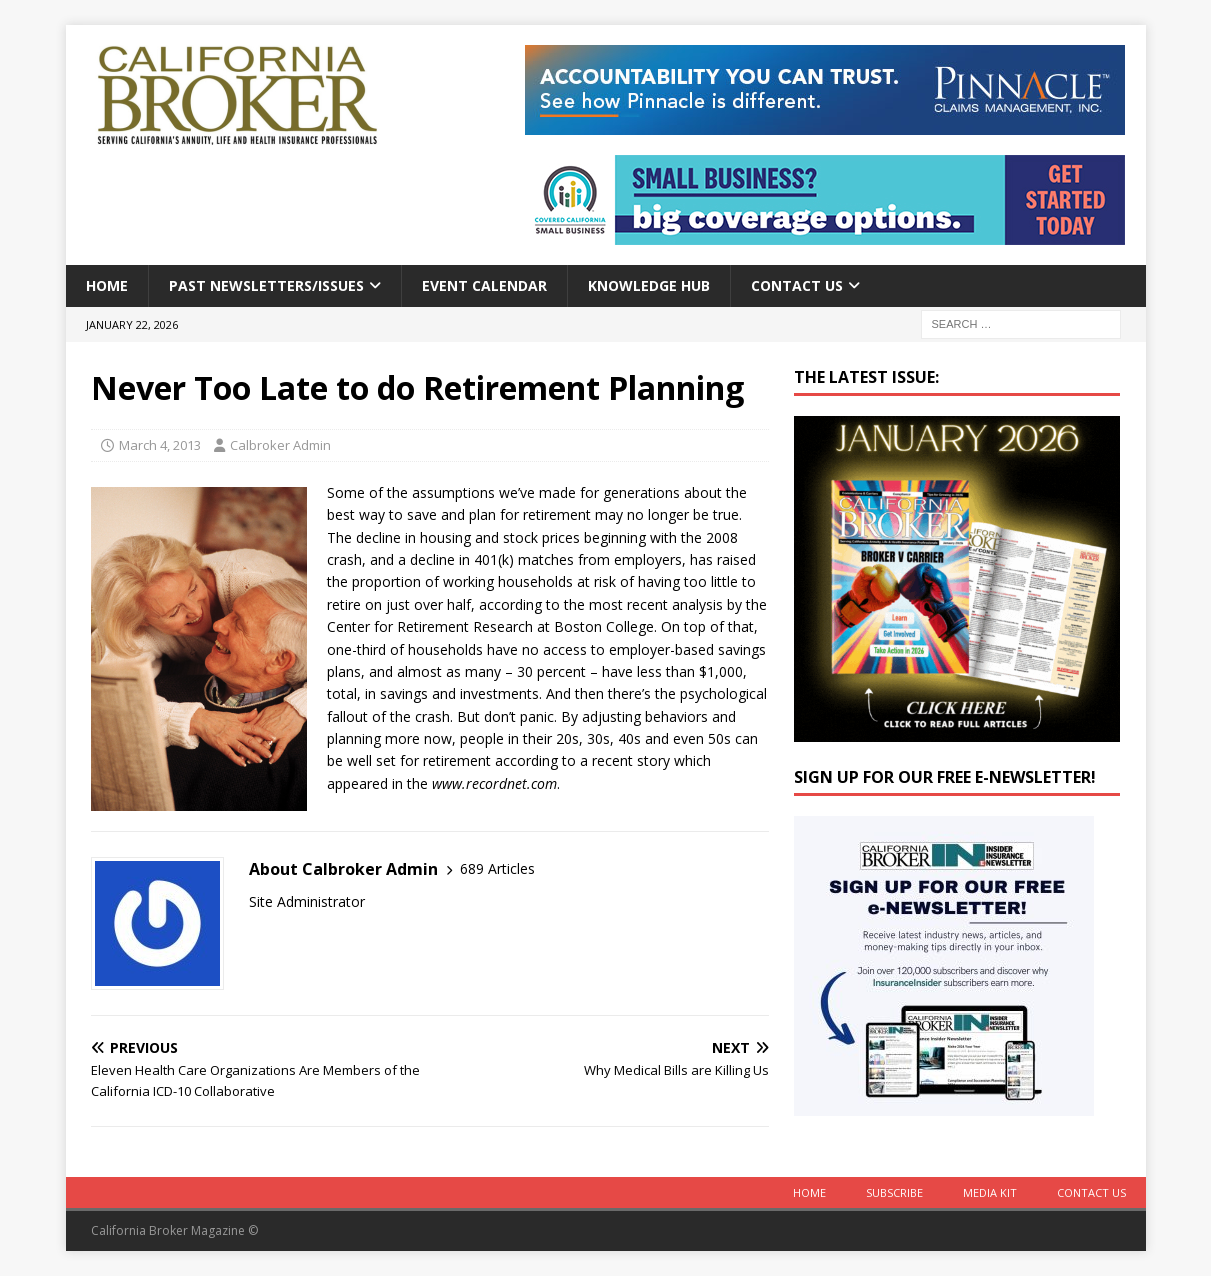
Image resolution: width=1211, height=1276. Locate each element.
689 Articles (497, 868)
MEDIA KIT (990, 1192)
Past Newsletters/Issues (266, 285)
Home (107, 285)
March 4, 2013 (160, 445)
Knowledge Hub (649, 285)
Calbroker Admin (280, 445)
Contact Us (797, 285)
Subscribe (894, 1192)
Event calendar (484, 285)
